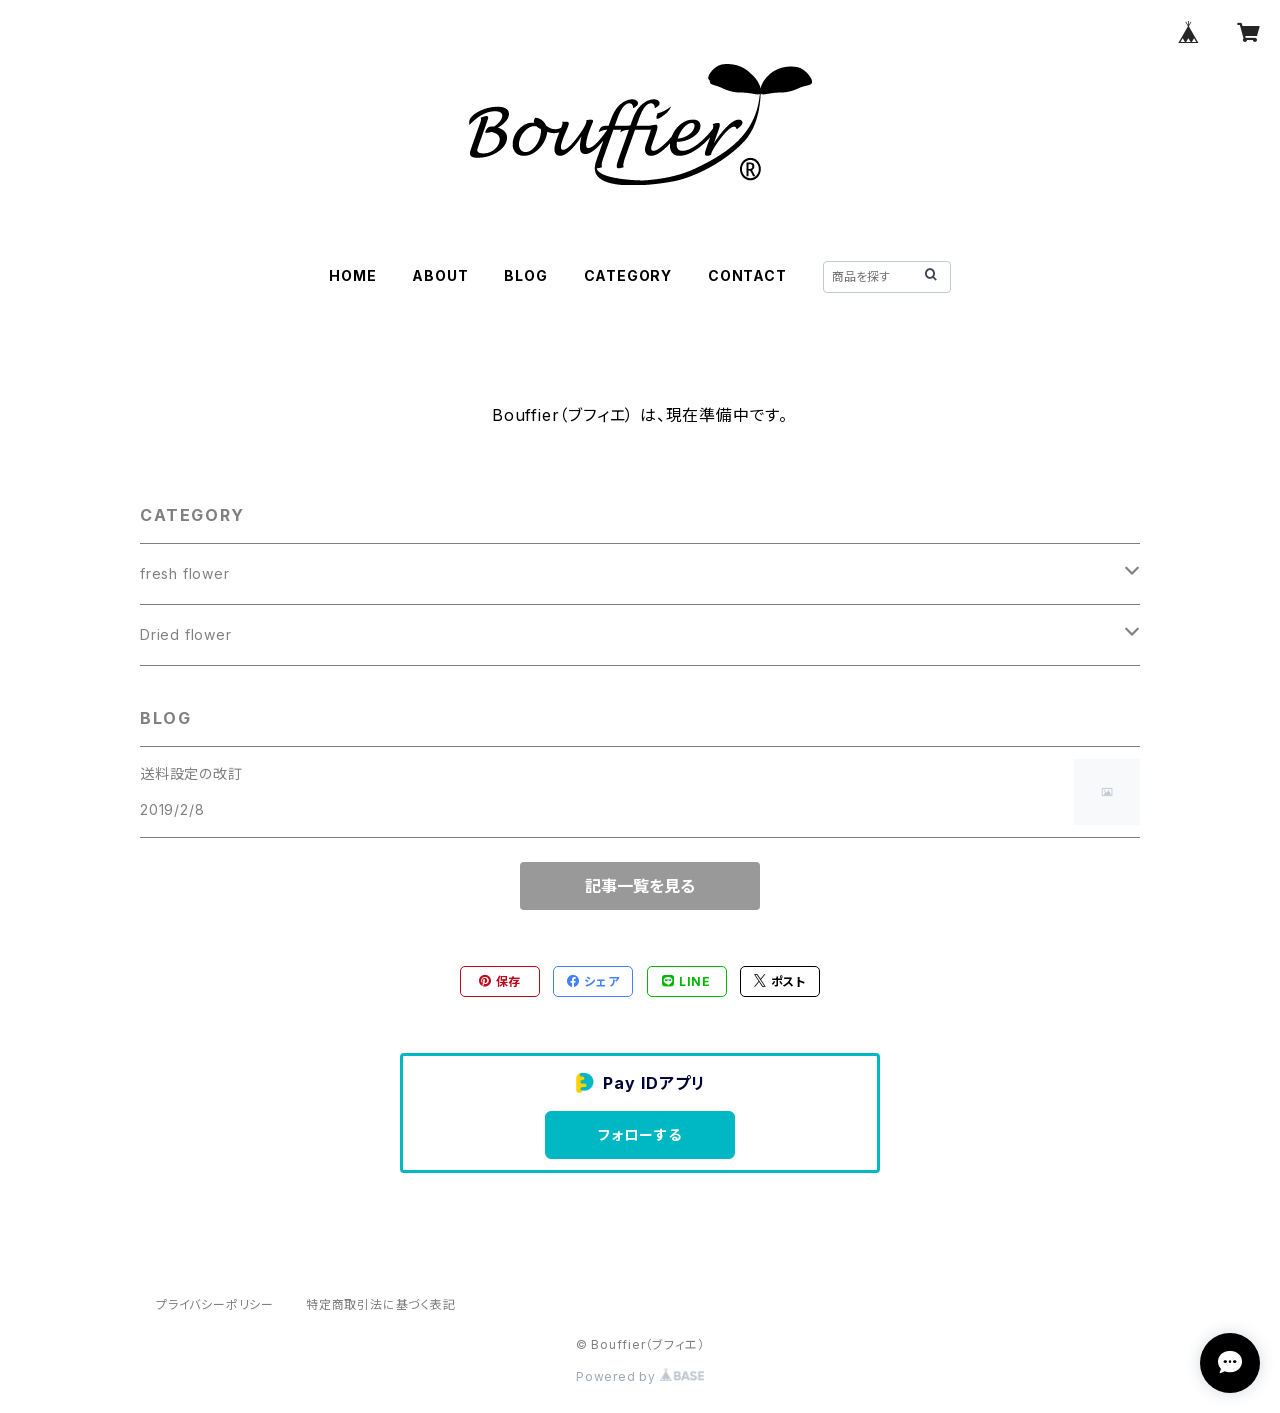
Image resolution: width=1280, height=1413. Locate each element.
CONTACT (747, 275)
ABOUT (440, 275)
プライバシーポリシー (215, 1304)
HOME (352, 275)
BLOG (525, 275)
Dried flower (186, 634)
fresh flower (185, 573)
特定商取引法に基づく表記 (381, 1304)
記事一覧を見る (640, 886)
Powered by (640, 1376)
